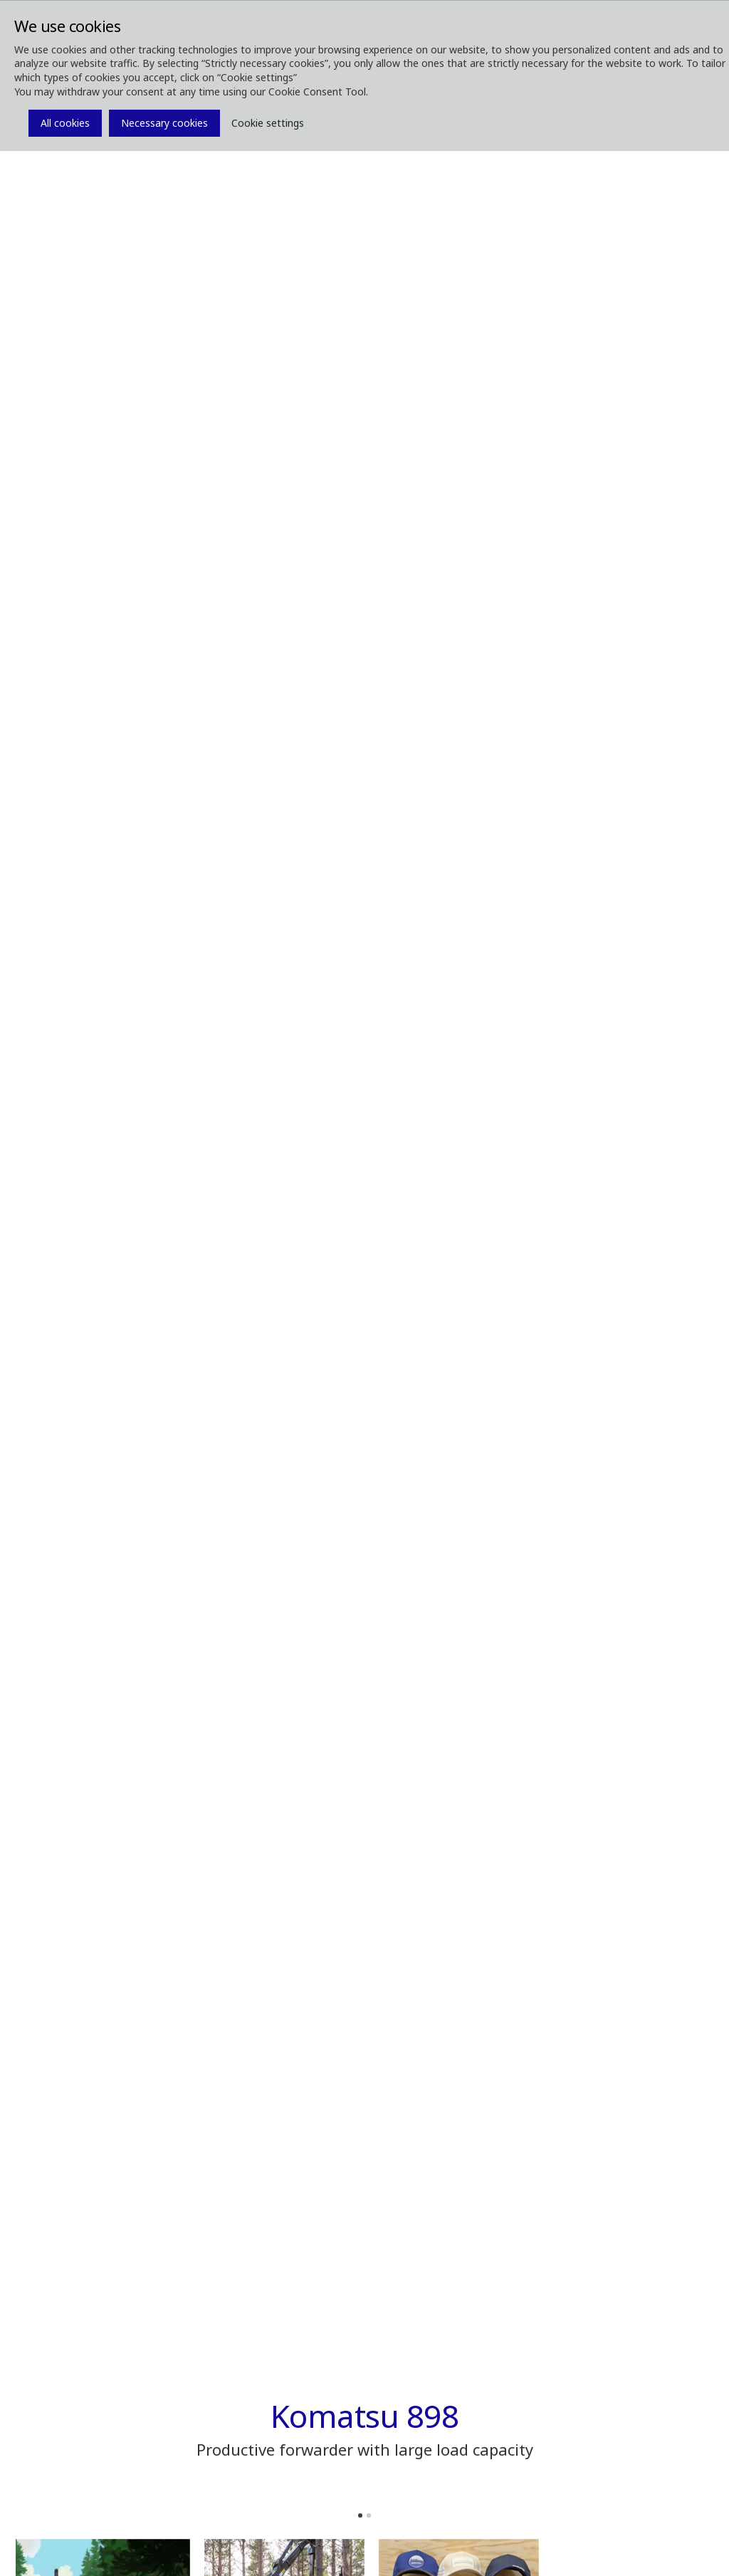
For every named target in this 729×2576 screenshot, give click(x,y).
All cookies (65, 123)
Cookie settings (267, 123)
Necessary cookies (164, 123)
